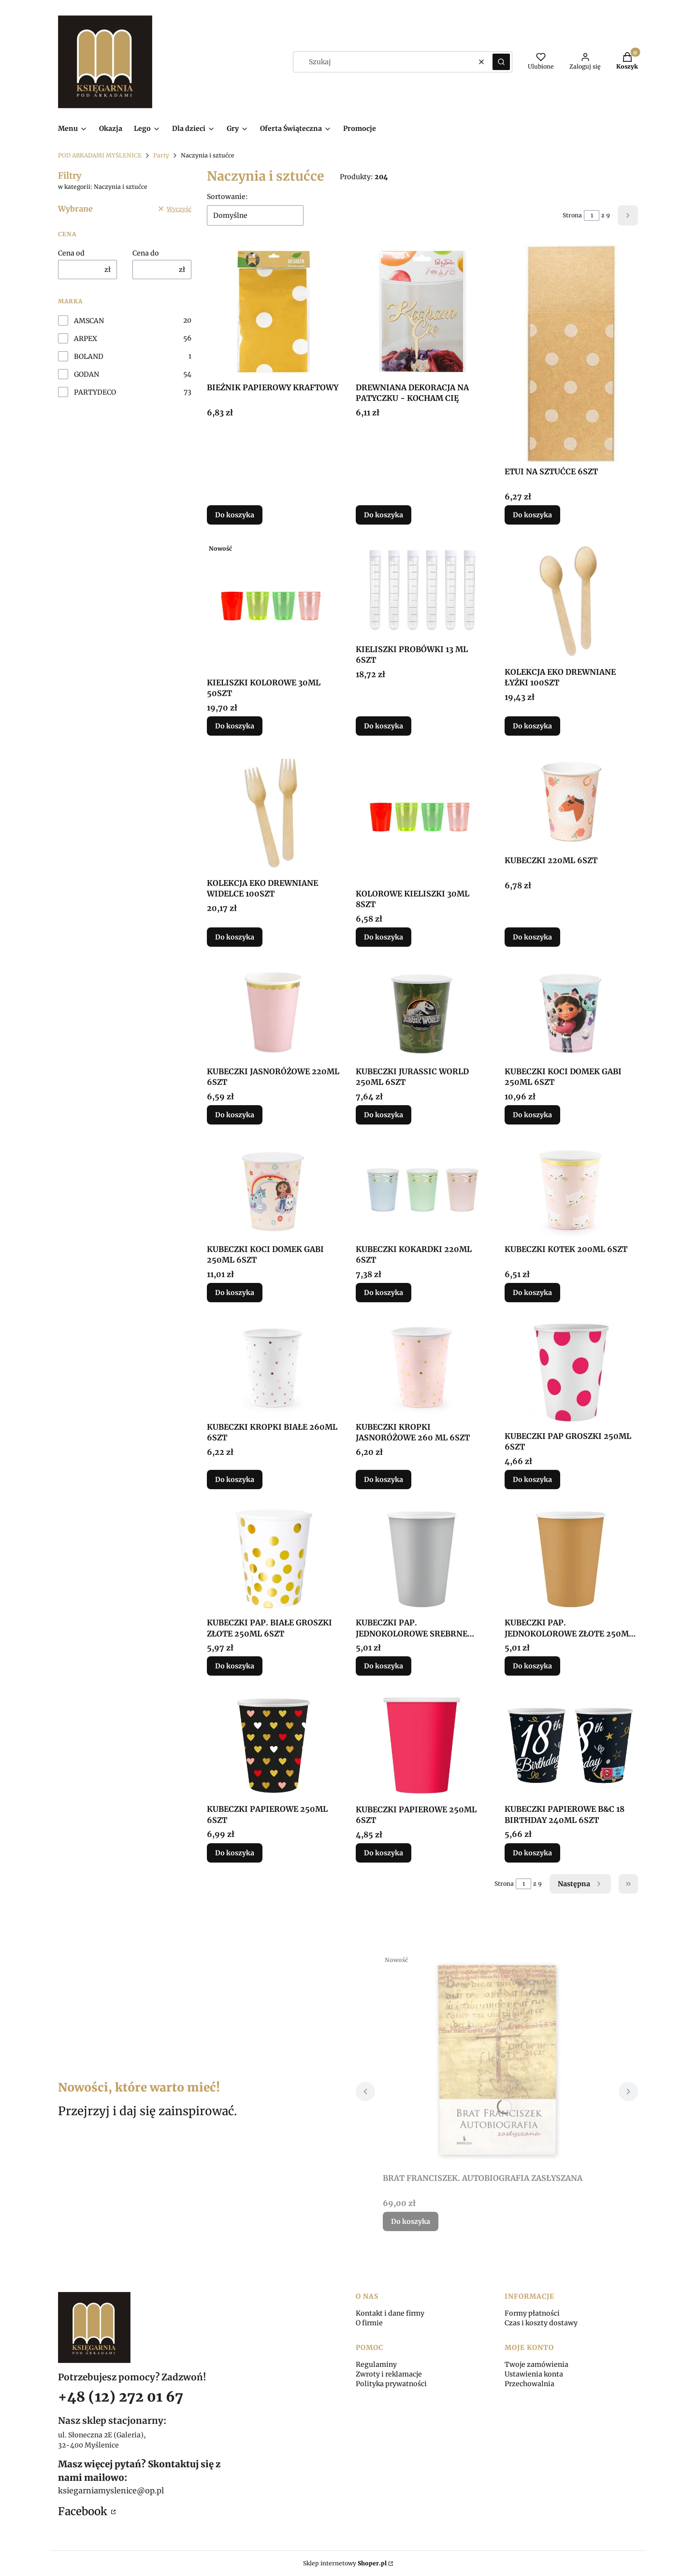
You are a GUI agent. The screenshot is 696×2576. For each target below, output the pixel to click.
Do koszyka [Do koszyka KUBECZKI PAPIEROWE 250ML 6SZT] (234, 1853)
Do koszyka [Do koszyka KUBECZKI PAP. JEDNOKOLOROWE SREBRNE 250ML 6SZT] (383, 1666)
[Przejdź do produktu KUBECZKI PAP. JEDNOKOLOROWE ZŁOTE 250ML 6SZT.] (571, 1559)
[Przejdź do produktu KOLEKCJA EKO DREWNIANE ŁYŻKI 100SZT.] (571, 601)
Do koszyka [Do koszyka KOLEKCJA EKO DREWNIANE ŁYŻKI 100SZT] (532, 726)
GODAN (86, 374)
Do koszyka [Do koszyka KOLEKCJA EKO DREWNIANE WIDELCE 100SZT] (234, 937)
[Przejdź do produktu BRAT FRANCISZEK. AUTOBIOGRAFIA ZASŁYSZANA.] (497, 2060)
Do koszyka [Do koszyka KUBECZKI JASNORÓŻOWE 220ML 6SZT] (234, 1114)
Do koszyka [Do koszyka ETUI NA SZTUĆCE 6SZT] (532, 515)
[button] (501, 62)
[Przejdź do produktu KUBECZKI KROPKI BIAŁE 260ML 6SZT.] (273, 1368)
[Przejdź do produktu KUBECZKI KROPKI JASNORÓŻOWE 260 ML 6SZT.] (422, 1368)
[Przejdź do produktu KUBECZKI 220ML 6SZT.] (571, 801)
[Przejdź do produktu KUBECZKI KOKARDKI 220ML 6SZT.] (422, 1190)
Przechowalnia (529, 2383)
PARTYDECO (95, 392)
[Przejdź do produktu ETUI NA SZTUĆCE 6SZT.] (571, 353)
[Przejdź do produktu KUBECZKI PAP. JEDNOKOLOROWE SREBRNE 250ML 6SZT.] (422, 1559)
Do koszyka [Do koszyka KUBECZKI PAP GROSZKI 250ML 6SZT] (532, 1479)
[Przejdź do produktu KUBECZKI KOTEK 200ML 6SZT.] (571, 1190)
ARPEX (85, 338)
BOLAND (88, 356)
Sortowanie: (227, 196)
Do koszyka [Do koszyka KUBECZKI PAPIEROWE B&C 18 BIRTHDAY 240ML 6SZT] (532, 1853)
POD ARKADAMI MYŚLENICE (100, 155)
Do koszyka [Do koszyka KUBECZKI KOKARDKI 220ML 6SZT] (383, 1292)
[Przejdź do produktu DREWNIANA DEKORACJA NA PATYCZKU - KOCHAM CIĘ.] (422, 311)
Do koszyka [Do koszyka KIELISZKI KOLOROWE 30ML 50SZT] (234, 726)
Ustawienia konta (534, 2374)
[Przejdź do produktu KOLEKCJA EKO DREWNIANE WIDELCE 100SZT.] (273, 812)
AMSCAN (89, 320)
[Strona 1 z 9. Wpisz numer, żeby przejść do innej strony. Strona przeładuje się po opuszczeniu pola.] (591, 215)
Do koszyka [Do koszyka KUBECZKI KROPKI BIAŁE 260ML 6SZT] (234, 1479)
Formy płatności (532, 2313)
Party (161, 155)
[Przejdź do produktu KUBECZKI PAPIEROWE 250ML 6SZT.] (273, 1745)
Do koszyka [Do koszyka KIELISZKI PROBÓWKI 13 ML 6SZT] (383, 726)
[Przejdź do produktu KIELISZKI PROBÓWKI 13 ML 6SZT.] (422, 590)
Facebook (83, 2511)
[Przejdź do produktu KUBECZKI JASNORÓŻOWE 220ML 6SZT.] (273, 1012)
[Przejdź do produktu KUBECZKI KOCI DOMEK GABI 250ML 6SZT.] (571, 1012)
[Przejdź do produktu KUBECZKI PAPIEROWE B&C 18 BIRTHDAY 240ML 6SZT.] (571, 1745)
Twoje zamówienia (536, 2364)
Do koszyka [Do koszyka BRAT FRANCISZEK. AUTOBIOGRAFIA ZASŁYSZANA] (410, 2221)
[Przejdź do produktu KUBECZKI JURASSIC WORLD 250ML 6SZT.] (422, 1012)
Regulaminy (376, 2364)
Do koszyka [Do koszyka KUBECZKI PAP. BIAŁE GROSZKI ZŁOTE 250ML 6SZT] (234, 1666)
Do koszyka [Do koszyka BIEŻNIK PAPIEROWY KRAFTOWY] (234, 515)
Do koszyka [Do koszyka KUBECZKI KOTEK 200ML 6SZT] (532, 1292)
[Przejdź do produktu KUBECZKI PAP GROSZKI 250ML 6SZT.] (571, 1372)
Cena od (71, 253)
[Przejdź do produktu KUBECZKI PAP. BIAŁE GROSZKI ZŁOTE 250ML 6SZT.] (273, 1559)
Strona (572, 215)
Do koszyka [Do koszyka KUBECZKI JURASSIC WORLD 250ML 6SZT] (383, 1114)
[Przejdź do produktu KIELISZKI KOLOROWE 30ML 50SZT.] (273, 606)
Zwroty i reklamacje (389, 2374)
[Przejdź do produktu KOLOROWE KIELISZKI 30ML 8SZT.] (422, 817)
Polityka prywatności (391, 2383)
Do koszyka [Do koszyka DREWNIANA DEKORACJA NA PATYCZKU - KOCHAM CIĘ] (383, 515)
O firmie (369, 2323)
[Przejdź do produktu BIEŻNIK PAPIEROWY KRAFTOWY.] (273, 311)
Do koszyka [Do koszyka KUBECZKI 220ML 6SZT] (532, 937)
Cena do (145, 253)
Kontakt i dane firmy (390, 2313)
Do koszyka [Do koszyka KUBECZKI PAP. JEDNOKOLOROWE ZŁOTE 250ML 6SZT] (532, 1666)
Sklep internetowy (345, 2563)
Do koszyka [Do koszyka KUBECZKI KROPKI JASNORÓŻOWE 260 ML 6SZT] (383, 1479)
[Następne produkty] (580, 1883)
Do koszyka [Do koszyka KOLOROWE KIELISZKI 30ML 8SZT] (383, 937)
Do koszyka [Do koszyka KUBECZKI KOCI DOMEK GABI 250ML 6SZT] (532, 1114)
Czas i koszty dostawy (541, 2323)
